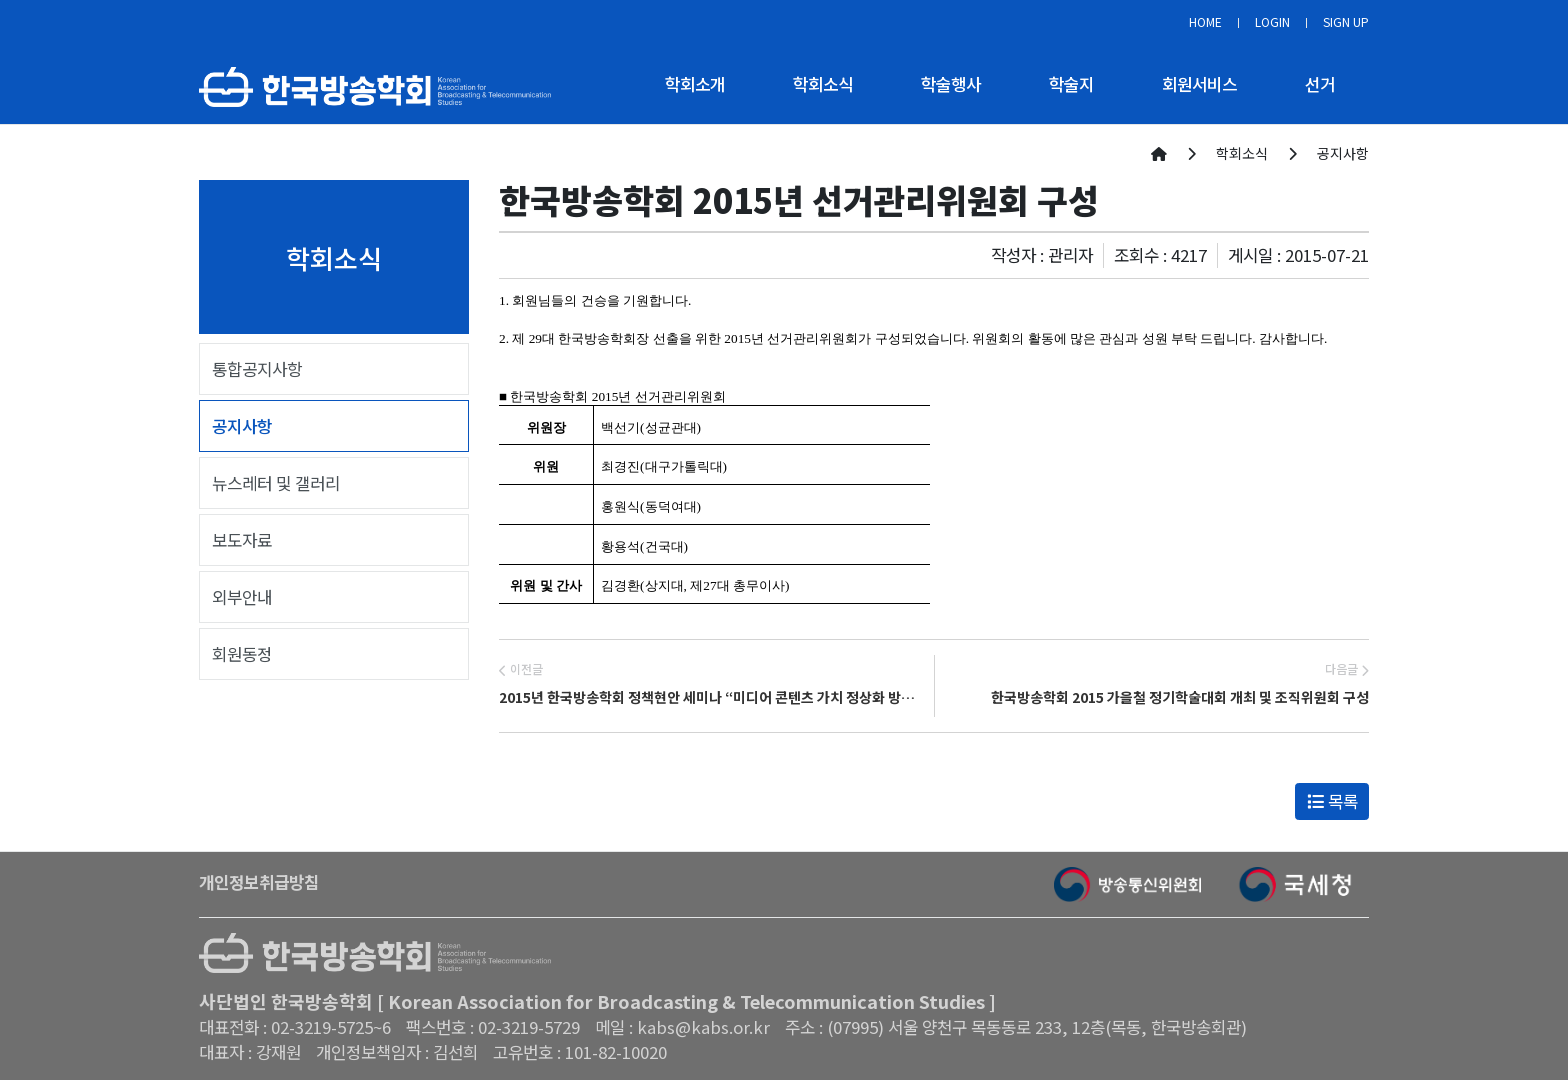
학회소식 (823, 84)
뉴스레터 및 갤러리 (276, 483)
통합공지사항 (257, 369)
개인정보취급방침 (259, 882)
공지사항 (242, 426)
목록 (1332, 801)
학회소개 (695, 84)
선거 (1320, 84)
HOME (1205, 21)
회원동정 (242, 654)
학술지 (1071, 84)
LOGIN (1272, 21)
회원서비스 (1199, 84)
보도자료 (242, 540)
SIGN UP (1346, 21)
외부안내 (242, 597)
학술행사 (951, 84)
